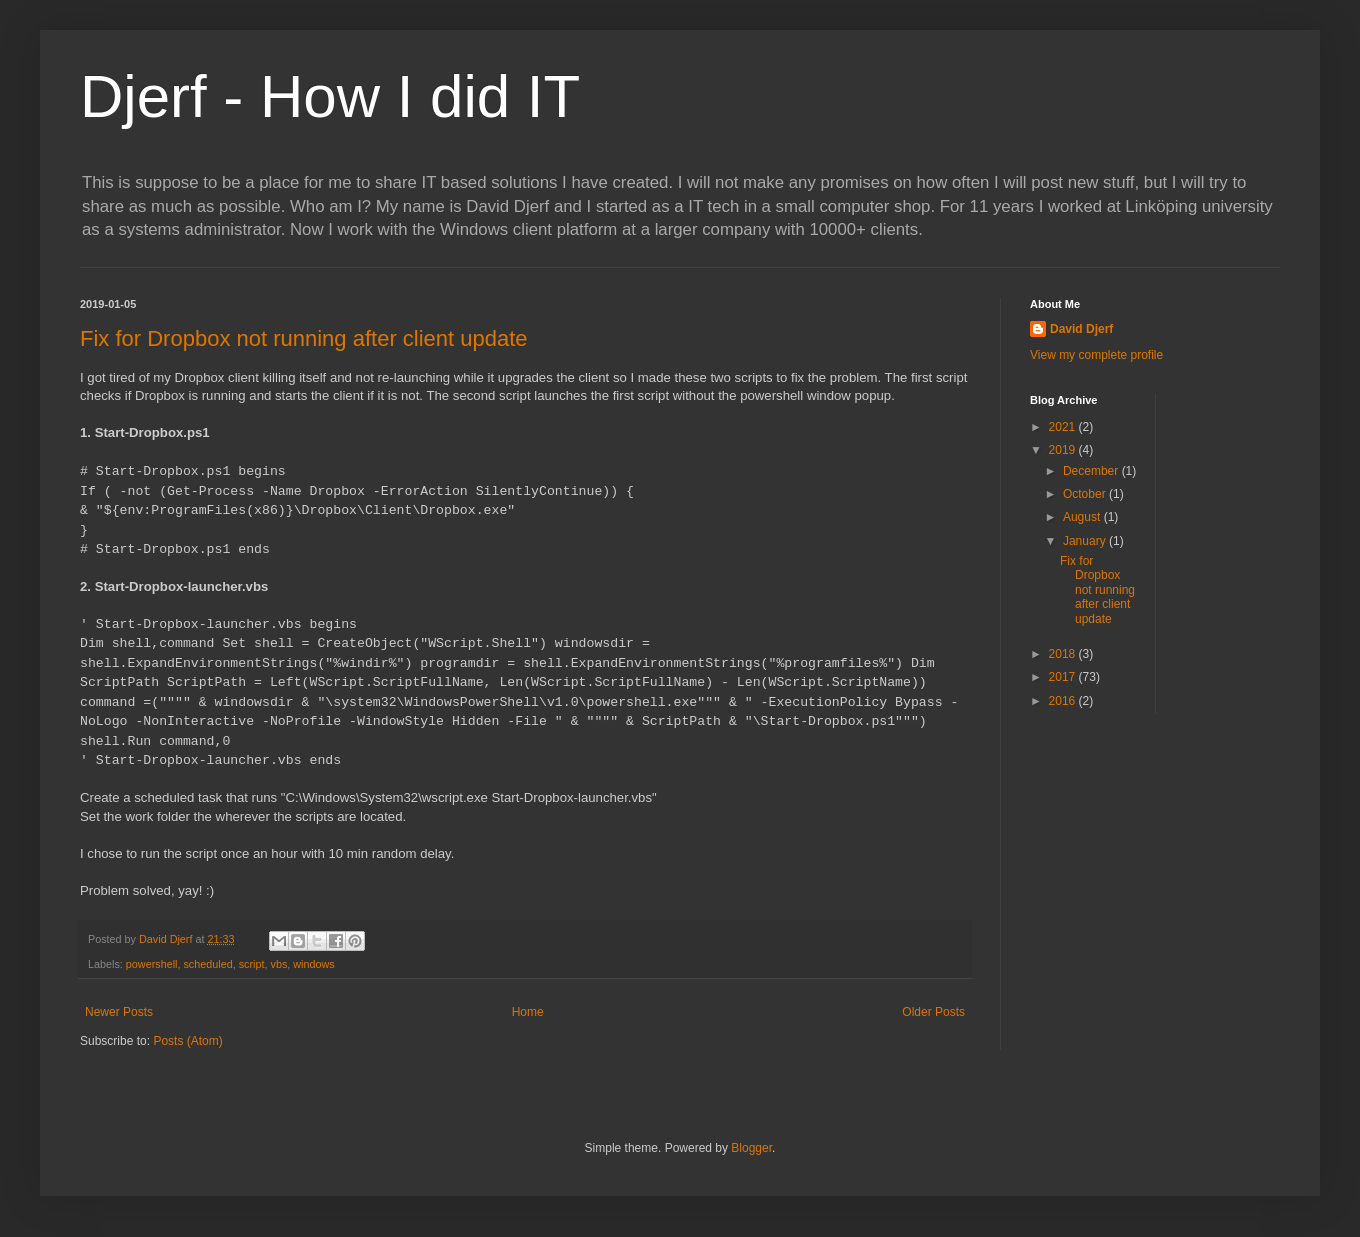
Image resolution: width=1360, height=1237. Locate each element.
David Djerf (1081, 329)
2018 (1064, 654)
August (1083, 517)
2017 (1064, 677)
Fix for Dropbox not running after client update (304, 338)
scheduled (207, 964)
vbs (278, 964)
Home (528, 1012)
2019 (1064, 450)
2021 (1064, 427)
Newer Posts (119, 1012)
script (252, 964)
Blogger (751, 1148)
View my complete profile (1096, 355)
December (1092, 471)
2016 (1064, 701)
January (1086, 541)
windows (313, 964)
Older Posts (933, 1012)
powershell (152, 964)
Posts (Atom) (187, 1041)
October (1086, 494)
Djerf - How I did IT (330, 96)
